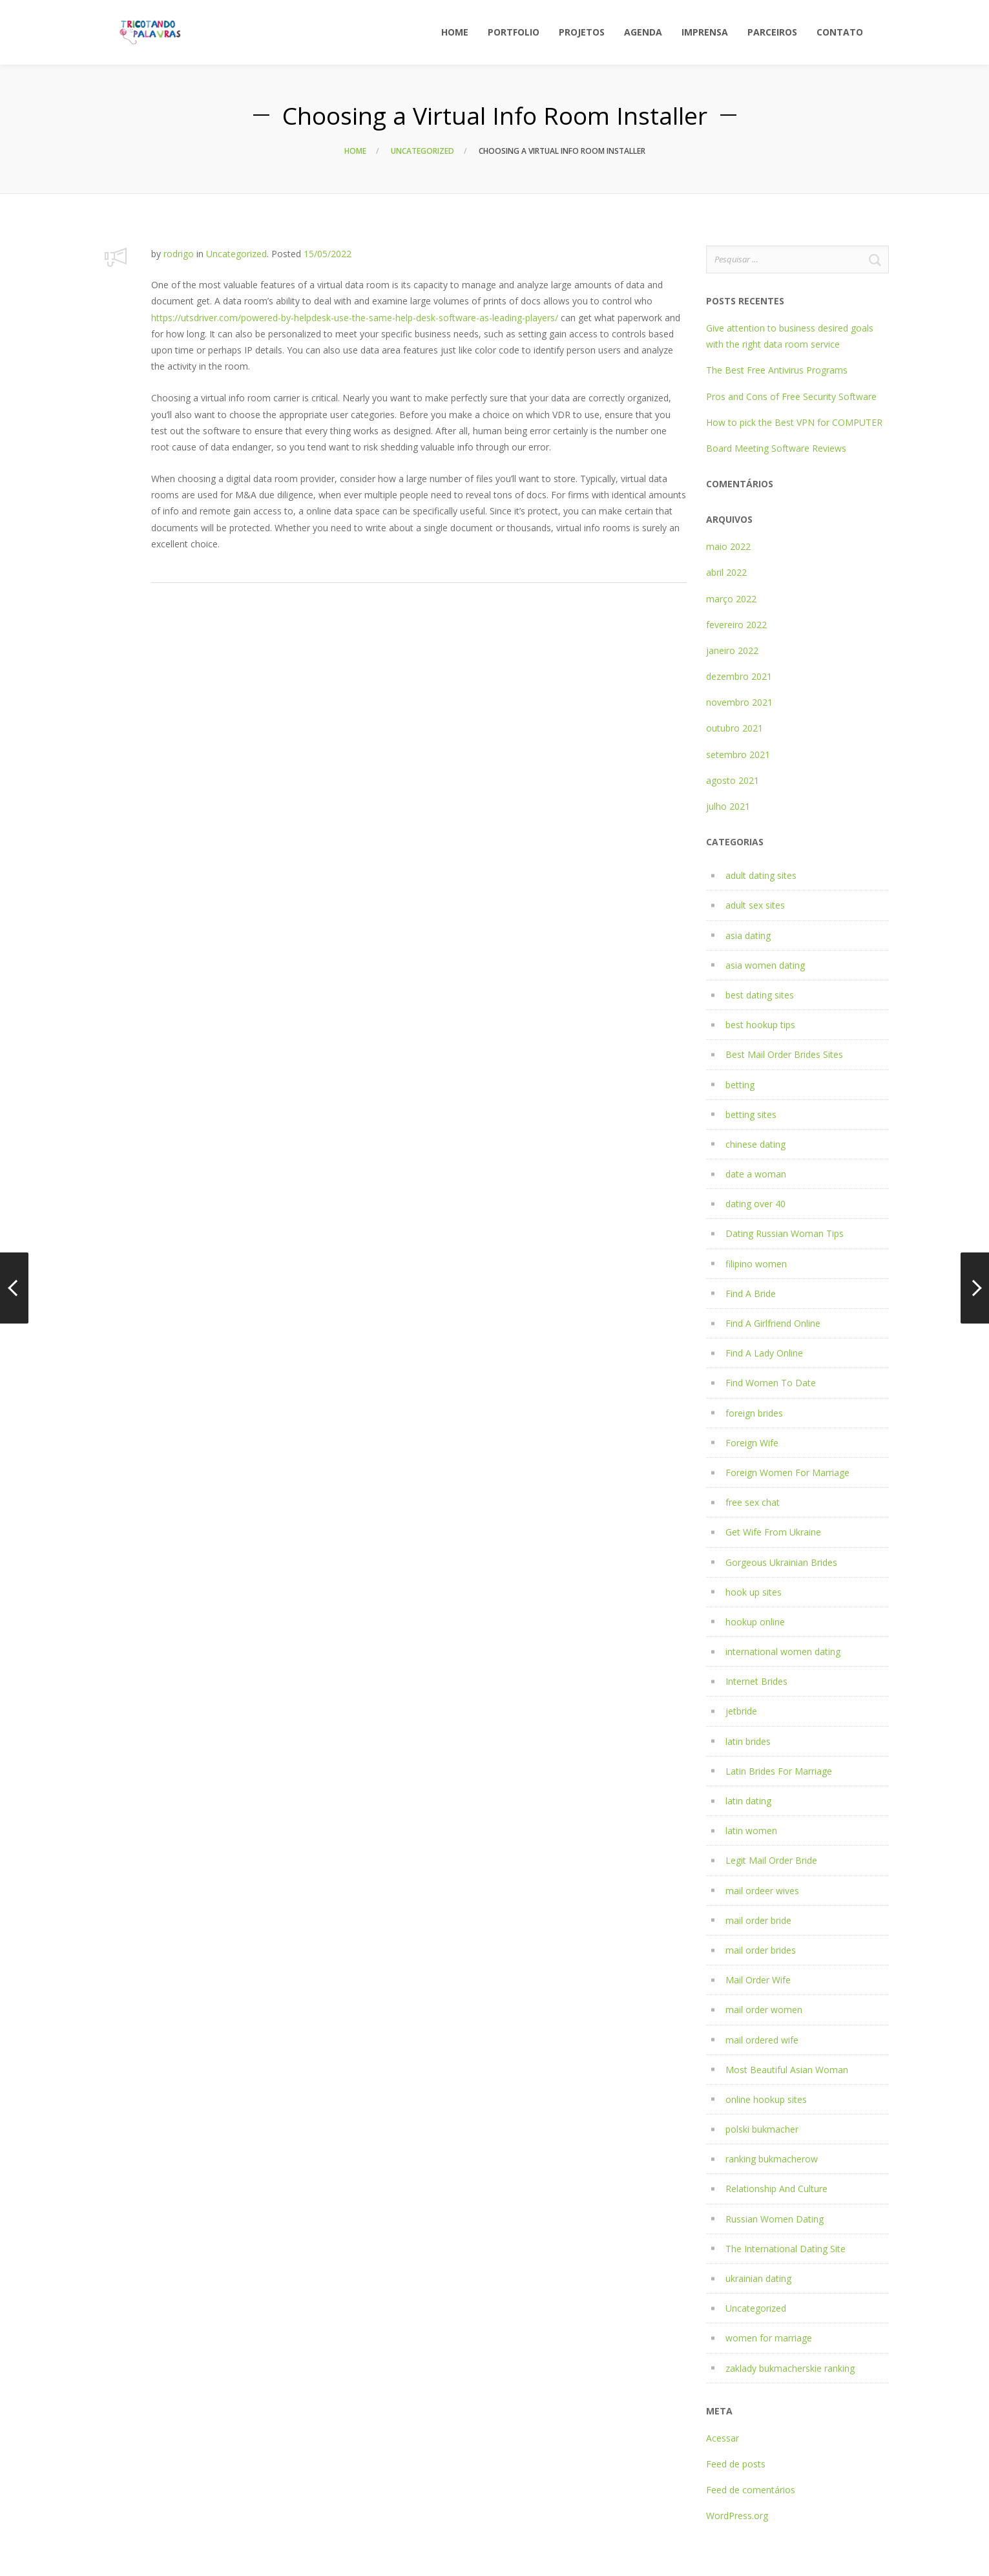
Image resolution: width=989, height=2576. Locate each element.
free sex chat (752, 1502)
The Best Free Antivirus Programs (777, 370)
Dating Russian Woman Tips (784, 1233)
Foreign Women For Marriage (787, 1472)
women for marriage (768, 2338)
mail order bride (758, 1920)
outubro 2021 (734, 728)
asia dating (748, 935)
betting (740, 1085)
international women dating (782, 1651)
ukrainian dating (758, 2278)
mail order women (763, 2009)
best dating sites (759, 995)
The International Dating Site (785, 2249)
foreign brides (754, 1413)
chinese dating (755, 1144)
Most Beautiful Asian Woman (786, 2070)
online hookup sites (766, 2099)
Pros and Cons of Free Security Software (791, 396)
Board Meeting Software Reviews (776, 448)
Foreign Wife (751, 1443)
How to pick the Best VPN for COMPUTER (794, 422)
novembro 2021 (739, 702)
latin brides (748, 1741)
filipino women (756, 1264)
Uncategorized (422, 150)
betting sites (750, 1114)
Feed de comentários (750, 2490)
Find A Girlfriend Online (772, 1323)
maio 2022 (728, 546)
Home (355, 150)
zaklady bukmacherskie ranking (790, 2368)
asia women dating (765, 965)
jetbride (741, 1711)
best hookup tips (760, 1025)
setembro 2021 (738, 754)
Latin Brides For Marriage (778, 1771)
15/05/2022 (327, 254)
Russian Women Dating (774, 2219)
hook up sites (753, 1592)
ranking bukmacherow (771, 2159)
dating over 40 (755, 1204)
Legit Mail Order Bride (771, 1860)
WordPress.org (737, 2515)
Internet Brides (756, 1681)
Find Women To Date (770, 1383)
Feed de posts (735, 2464)
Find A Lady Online (764, 1353)
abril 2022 (726, 572)
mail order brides (760, 1950)
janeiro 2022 (732, 650)
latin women (751, 1830)
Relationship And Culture (776, 2188)
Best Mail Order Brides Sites (784, 1054)
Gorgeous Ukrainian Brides (781, 1562)
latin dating (748, 1801)
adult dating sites (760, 875)
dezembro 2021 (739, 676)
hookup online (755, 1622)
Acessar (722, 2438)
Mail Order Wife (758, 1980)
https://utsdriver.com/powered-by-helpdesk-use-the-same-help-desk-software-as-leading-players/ (354, 317)
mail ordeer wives (762, 1890)
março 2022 (731, 599)
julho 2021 (728, 806)
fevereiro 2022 (736, 624)
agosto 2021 (732, 780)
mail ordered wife (761, 2040)
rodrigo (178, 254)
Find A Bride (750, 1293)
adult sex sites (755, 905)
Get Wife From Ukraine (773, 1532)
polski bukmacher (761, 2129)
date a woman (755, 1174)
